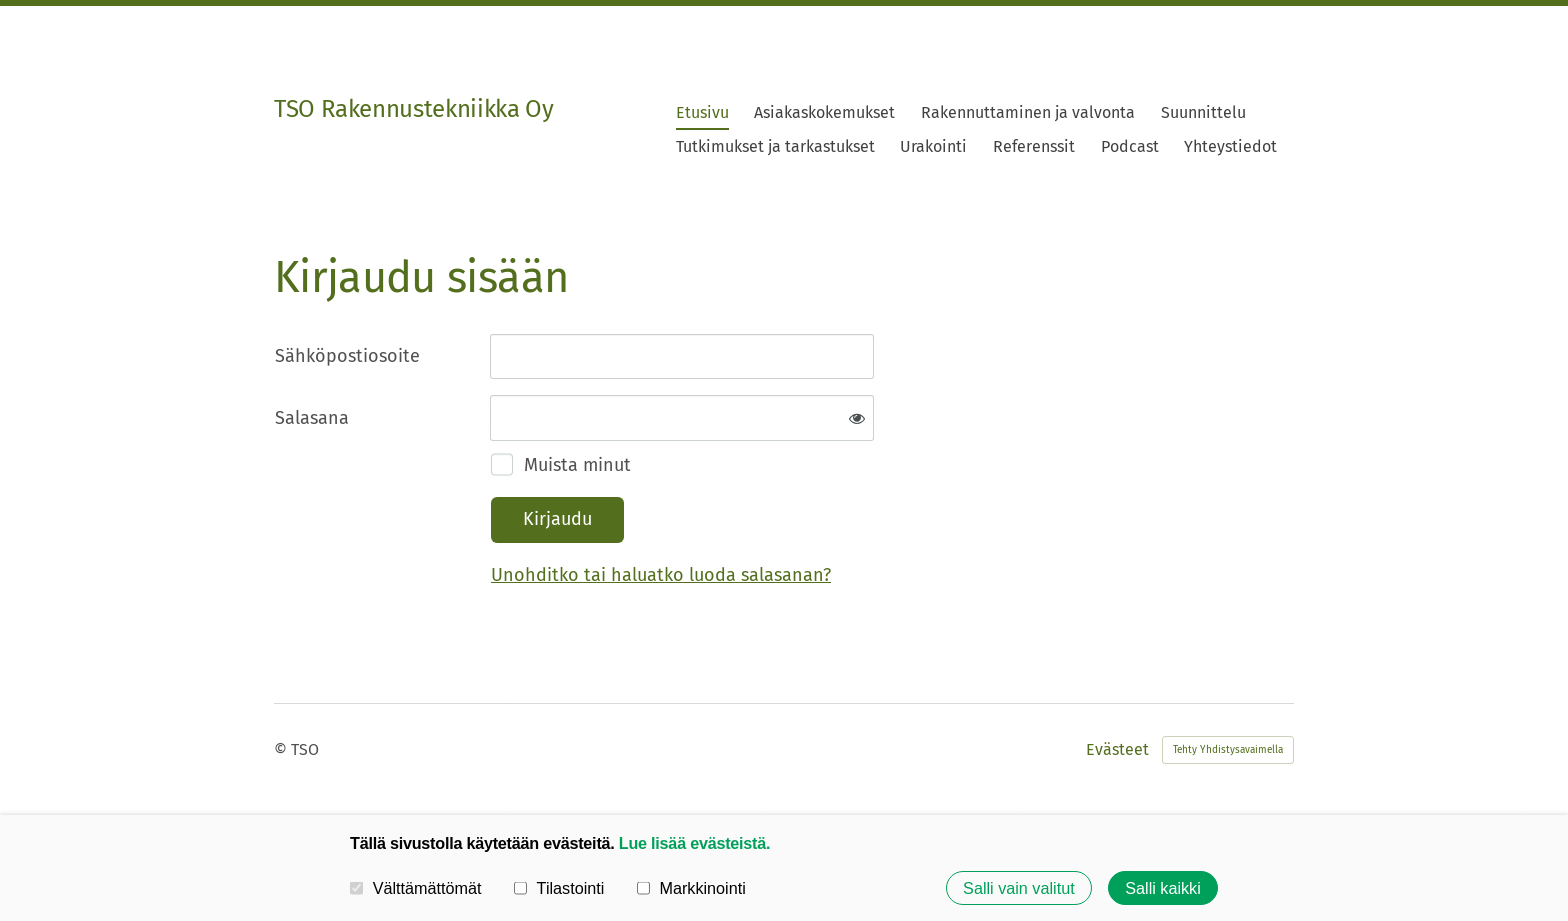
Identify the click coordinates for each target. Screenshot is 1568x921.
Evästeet (1117, 750)
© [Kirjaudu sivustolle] (282, 749)
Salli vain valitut (1019, 888)
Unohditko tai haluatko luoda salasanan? (661, 575)
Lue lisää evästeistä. (694, 843)
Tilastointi (559, 888)
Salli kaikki (1163, 888)
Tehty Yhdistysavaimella (1228, 750)
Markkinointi (691, 888)
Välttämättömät (416, 888)
